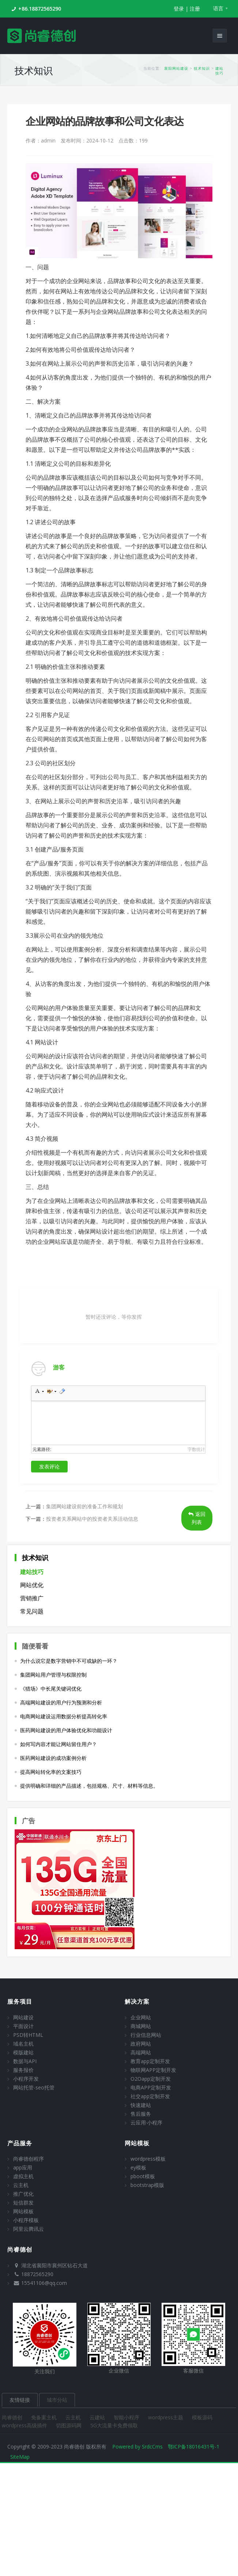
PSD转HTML (28, 2034)
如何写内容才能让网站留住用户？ (58, 1744)
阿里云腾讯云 (28, 2228)
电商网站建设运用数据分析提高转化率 (63, 1716)
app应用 (22, 2167)
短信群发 (23, 2202)
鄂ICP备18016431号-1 (193, 2446)
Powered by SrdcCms (137, 2446)
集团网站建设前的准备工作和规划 (84, 1506)
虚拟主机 (23, 2176)
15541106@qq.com (44, 2282)
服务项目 (19, 2001)
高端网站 (141, 2052)
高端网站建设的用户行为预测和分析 (61, 1702)
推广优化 (23, 2193)
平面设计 (23, 2026)
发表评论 (49, 1466)
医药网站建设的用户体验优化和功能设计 (66, 1730)
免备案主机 (44, 2417)
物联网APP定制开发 (153, 2069)
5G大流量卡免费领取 (114, 2425)
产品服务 (19, 2143)
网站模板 (23, 2211)
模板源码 (202, 2417)
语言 (218, 8)
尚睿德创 (13, 2417)
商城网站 (141, 2026)
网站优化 (32, 1585)
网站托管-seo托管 (33, 2087)
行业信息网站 (146, 2034)
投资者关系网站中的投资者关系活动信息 (92, 1518)
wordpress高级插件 (25, 2425)
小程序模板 (26, 2220)
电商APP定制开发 (151, 2087)
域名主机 (23, 2043)
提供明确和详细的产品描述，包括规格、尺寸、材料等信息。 (89, 1785)
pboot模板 (143, 2176)
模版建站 (23, 2052)
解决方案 (137, 2001)
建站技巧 (219, 71)
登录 (179, 8)
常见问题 (32, 1611)
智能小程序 (127, 2417)
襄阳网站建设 (176, 68)
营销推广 (32, 1598)
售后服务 (141, 2113)
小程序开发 (26, 2078)
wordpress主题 (166, 2417)
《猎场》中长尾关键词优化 (51, 1688)
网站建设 (23, 2017)
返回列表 (196, 1517)
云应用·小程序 (146, 2122)
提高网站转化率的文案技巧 (51, 1771)
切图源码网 (69, 2425)
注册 (195, 8)
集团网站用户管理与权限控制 (53, 1674)
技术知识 (202, 68)
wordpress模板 (148, 2158)
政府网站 (141, 2043)
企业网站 (141, 2017)
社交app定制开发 (150, 2096)
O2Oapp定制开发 (151, 2078)
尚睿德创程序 (28, 2158)
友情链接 (20, 2399)
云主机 (21, 2184)
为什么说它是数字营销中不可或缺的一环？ (68, 1660)
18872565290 (37, 2274)
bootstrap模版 (147, 2184)
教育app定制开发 (150, 2061)
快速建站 (141, 2104)
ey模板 (138, 2167)
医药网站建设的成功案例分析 (53, 1757)
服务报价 (23, 2069)
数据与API (25, 2061)
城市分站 (57, 2399)
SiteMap (20, 2456)
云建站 (98, 2417)
